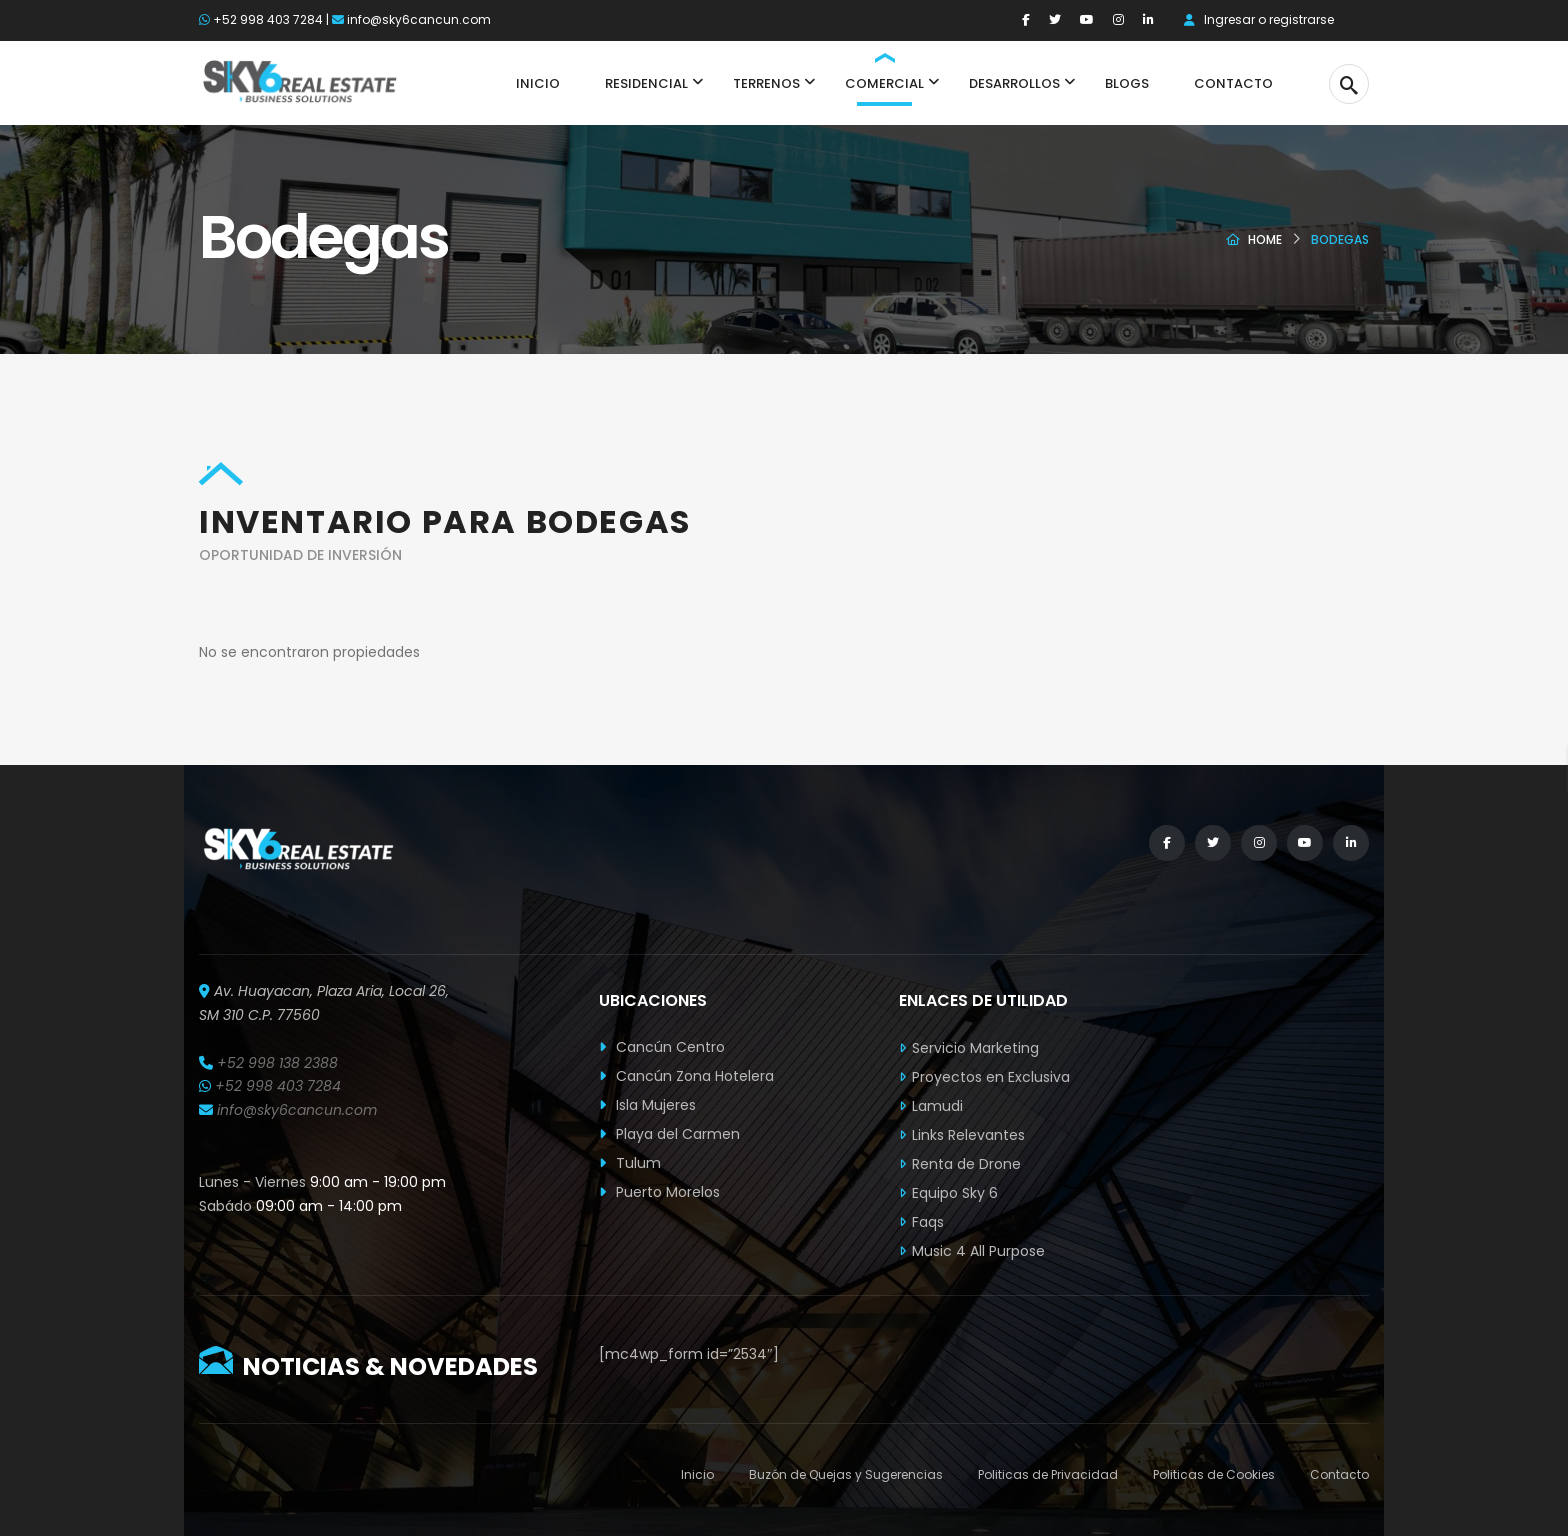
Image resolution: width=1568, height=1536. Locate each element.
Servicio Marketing (975, 1048)
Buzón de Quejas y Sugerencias (846, 1474)
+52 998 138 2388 (277, 1063)
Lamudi (937, 1106)
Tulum (630, 1163)
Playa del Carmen (669, 1134)
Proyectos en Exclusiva (991, 1077)
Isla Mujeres (647, 1105)
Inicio (697, 1474)
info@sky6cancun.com (419, 19)
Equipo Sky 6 (955, 1193)
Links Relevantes (968, 1135)
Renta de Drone (966, 1164)
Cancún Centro (662, 1047)
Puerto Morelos (659, 1192)
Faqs (928, 1222)
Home (1265, 239)
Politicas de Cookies (1214, 1474)
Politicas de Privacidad (1048, 1474)
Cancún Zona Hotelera (686, 1076)
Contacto (1339, 1474)
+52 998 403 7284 (268, 19)
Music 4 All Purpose (978, 1251)
